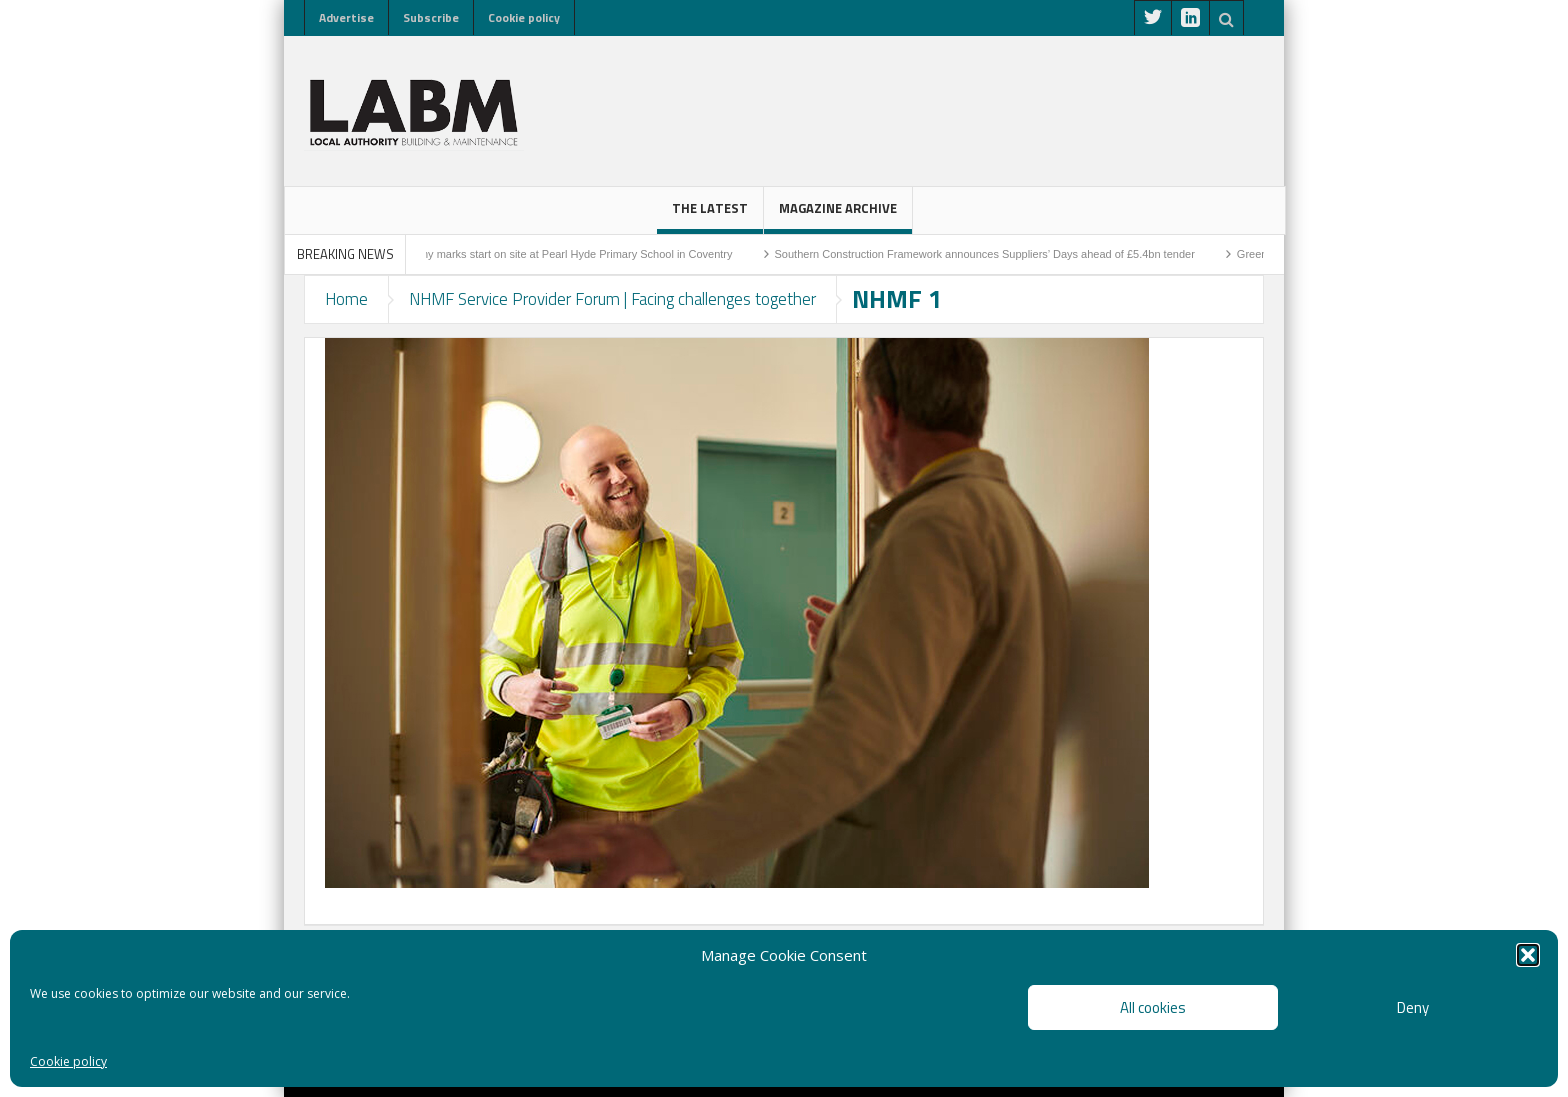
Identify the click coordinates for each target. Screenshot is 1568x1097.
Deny (1413, 1007)
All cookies (1153, 1007)
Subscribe (431, 17)
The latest (710, 216)
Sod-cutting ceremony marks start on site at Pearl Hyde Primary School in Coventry (539, 254)
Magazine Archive (838, 216)
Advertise (346, 17)
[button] (1528, 955)
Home (346, 299)
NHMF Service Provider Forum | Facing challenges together (612, 299)
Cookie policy (68, 1061)
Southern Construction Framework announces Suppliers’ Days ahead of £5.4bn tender (994, 254)
